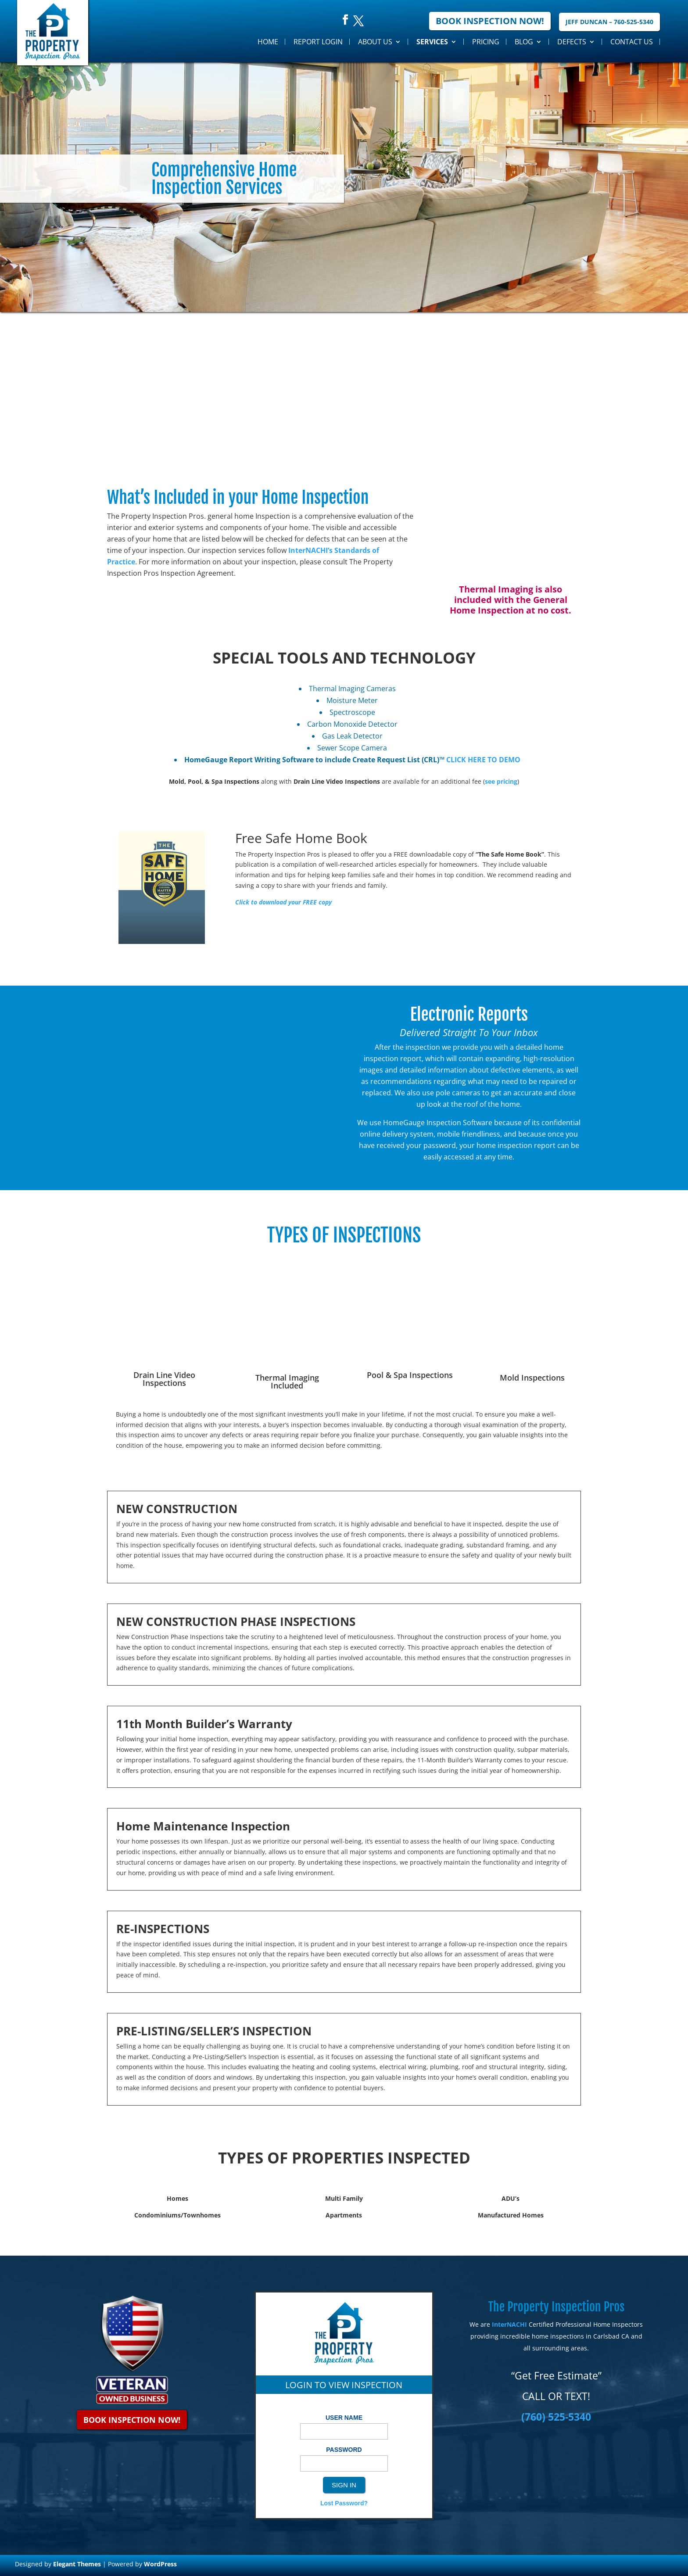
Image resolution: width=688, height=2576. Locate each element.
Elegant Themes (77, 2564)
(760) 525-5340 (556, 2417)
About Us (375, 42)
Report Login (318, 42)
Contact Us (631, 42)
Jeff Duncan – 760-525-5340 (609, 22)
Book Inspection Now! (490, 21)
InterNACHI (509, 2324)
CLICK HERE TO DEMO (483, 759)
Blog (524, 42)
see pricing (501, 781)
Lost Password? (344, 2503)
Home (268, 42)
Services (432, 42)
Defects (571, 42)
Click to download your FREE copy (283, 902)
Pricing (485, 42)
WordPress (160, 2564)
